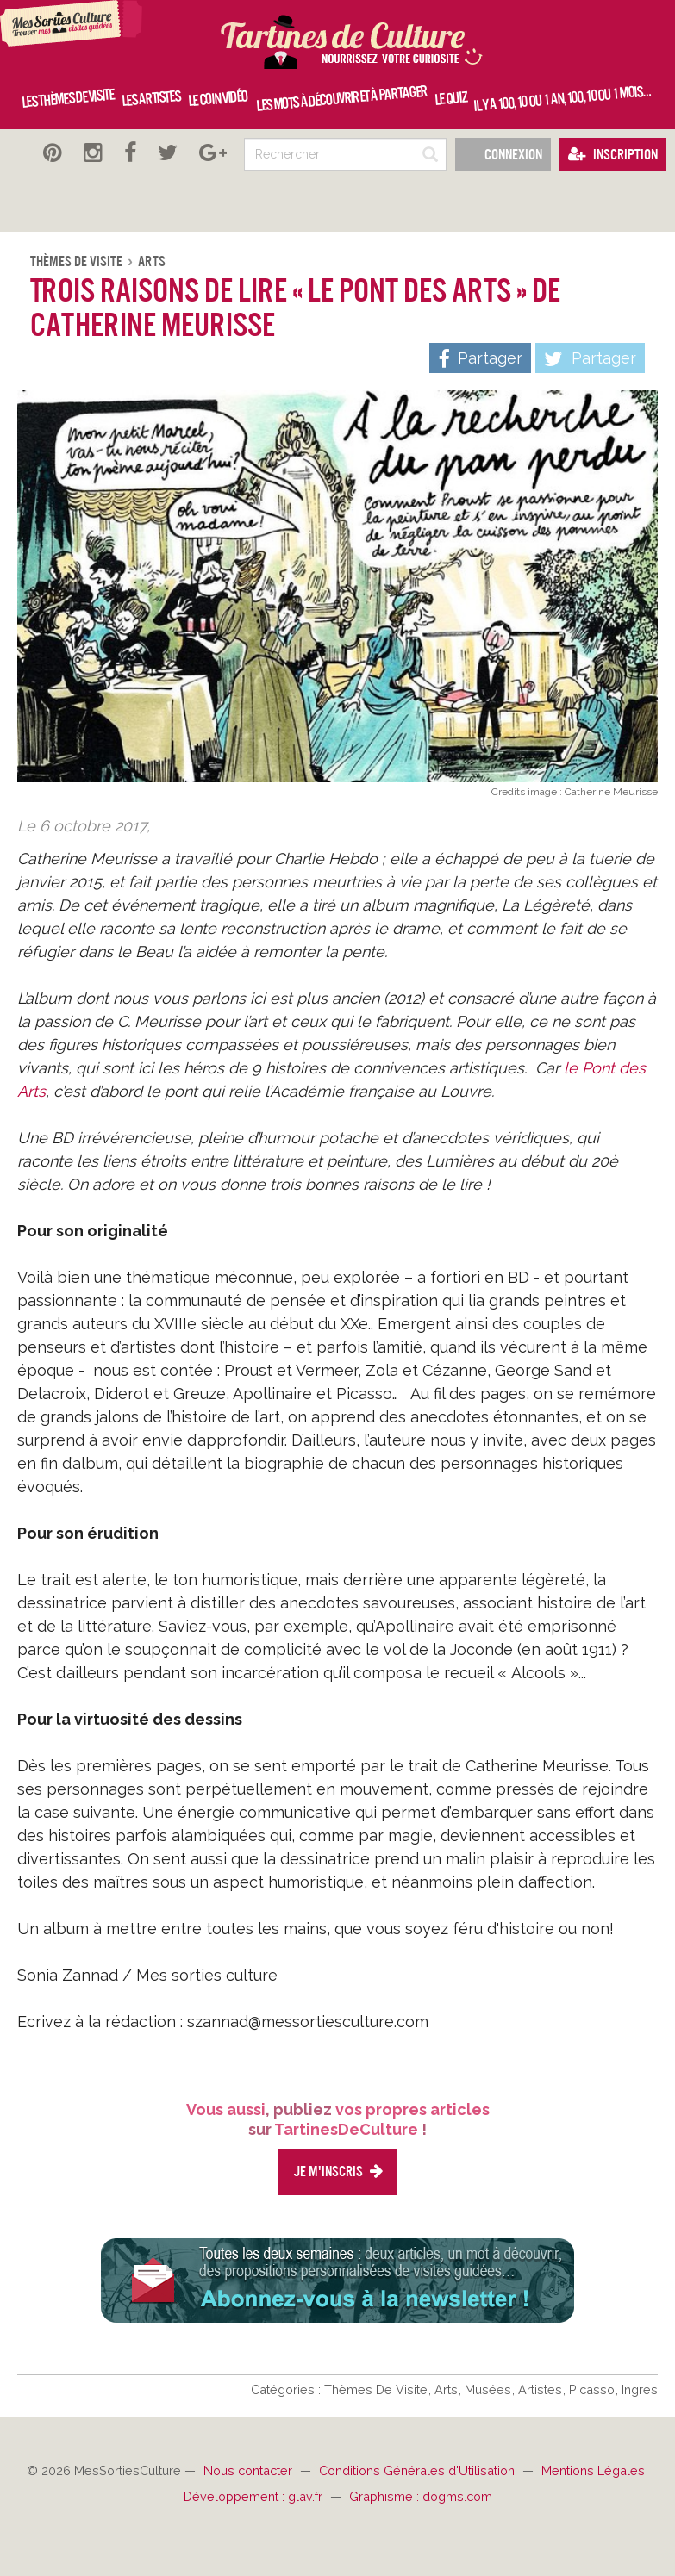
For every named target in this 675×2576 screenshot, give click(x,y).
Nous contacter (249, 2470)
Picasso (593, 2389)
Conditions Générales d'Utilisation (418, 2470)
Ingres (640, 2389)
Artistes (542, 2389)
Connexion (503, 155)
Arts (152, 261)
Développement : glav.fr (255, 2496)
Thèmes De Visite (77, 261)
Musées (490, 2389)
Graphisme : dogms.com (420, 2496)
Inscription (613, 155)
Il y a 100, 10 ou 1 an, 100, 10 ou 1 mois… (562, 98)
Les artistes (151, 98)
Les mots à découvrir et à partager (341, 98)
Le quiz (450, 98)
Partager (590, 359)
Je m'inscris (338, 2171)
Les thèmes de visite (68, 98)
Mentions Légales (593, 2470)
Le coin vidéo (217, 98)
